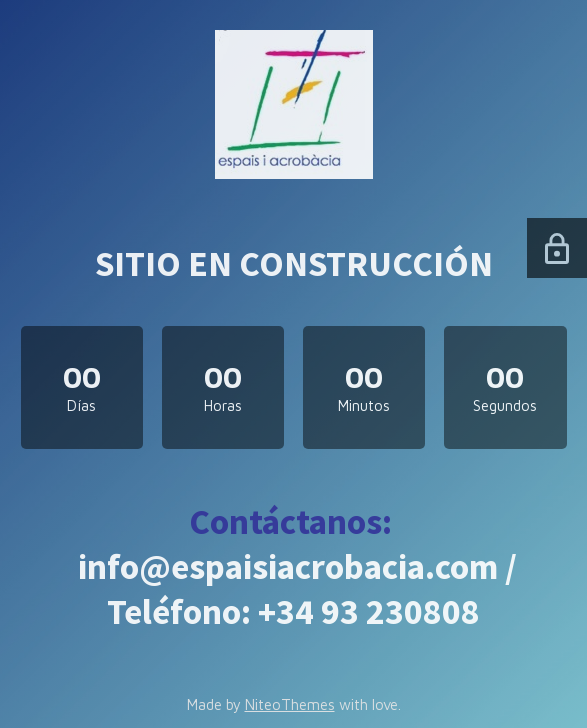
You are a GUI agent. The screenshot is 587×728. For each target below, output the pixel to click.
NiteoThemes (290, 704)
